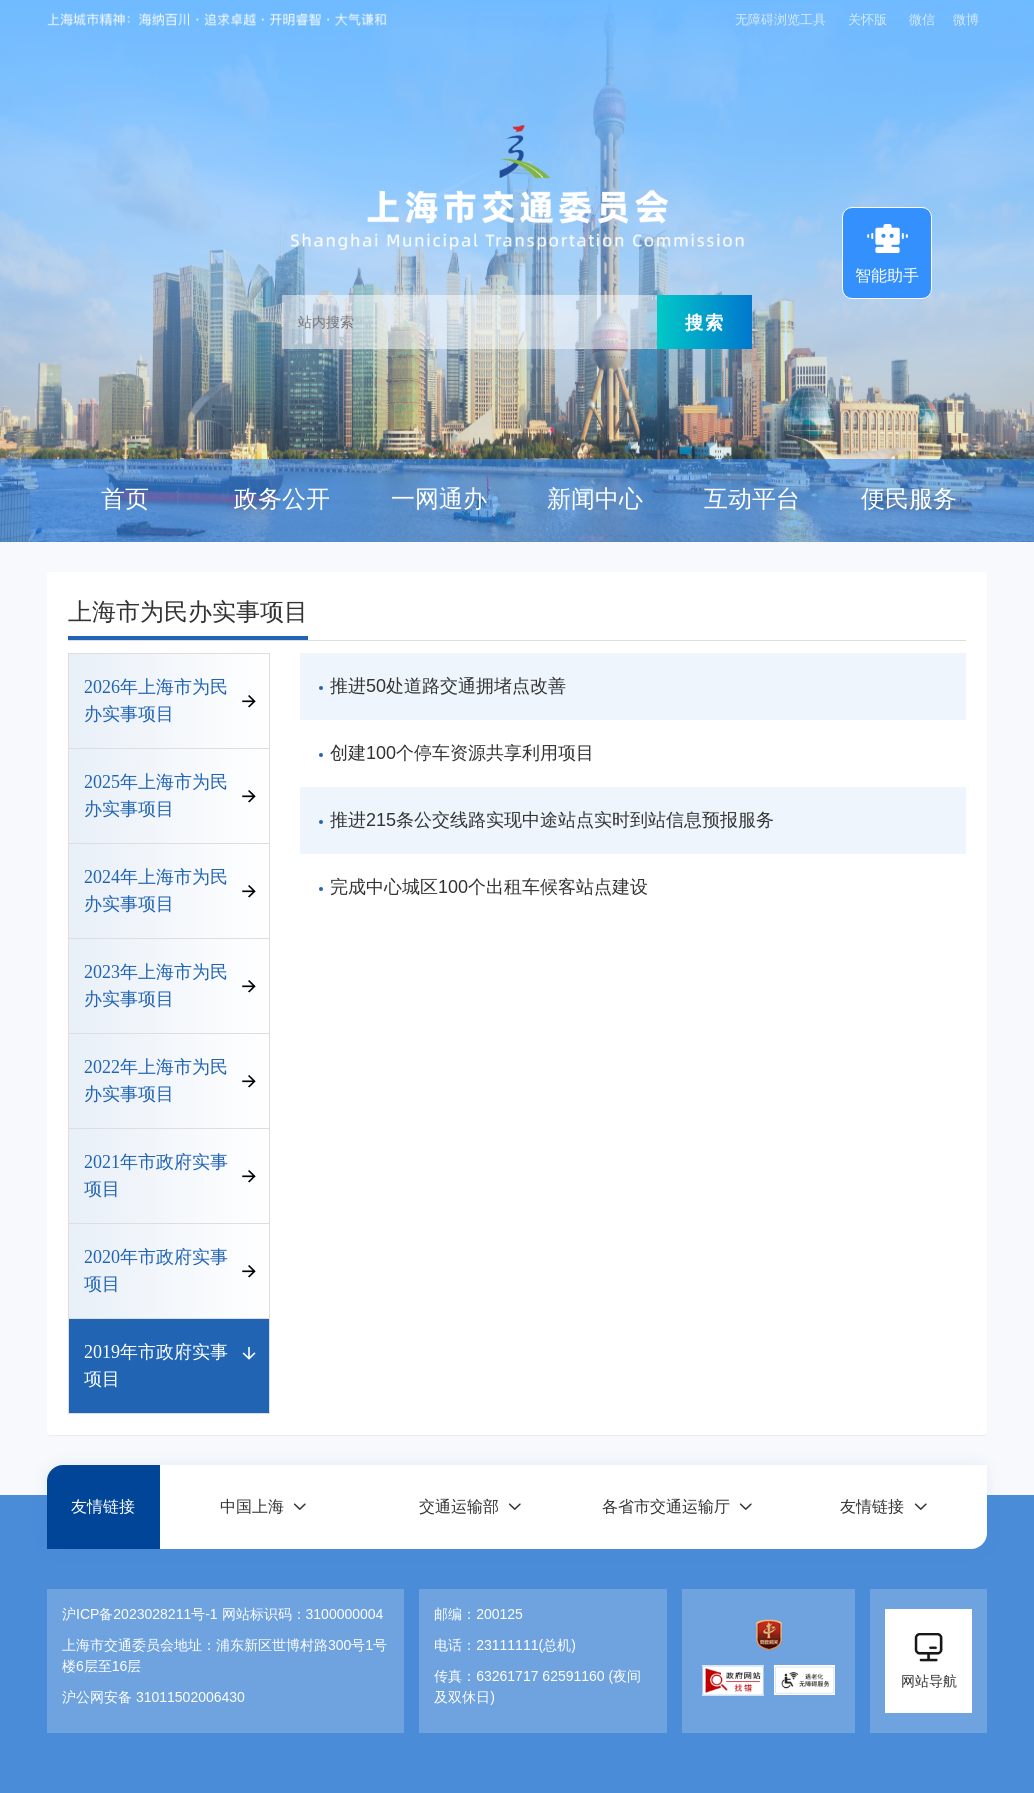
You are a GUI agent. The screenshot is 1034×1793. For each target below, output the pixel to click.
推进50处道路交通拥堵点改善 (448, 686)
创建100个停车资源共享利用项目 (462, 753)
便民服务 (909, 499)
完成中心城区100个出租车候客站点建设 (489, 887)
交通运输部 (459, 1506)
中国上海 (252, 1506)
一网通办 (439, 499)
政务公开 (282, 499)
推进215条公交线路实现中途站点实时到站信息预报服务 (552, 820)
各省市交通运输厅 (666, 1506)
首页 (125, 499)
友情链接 (103, 1506)
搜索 (705, 322)
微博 (966, 19)
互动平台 (752, 499)
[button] (263, 1506)
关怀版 (867, 19)
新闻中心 (595, 499)
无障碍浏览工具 (780, 19)
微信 (922, 19)
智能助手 (887, 251)
